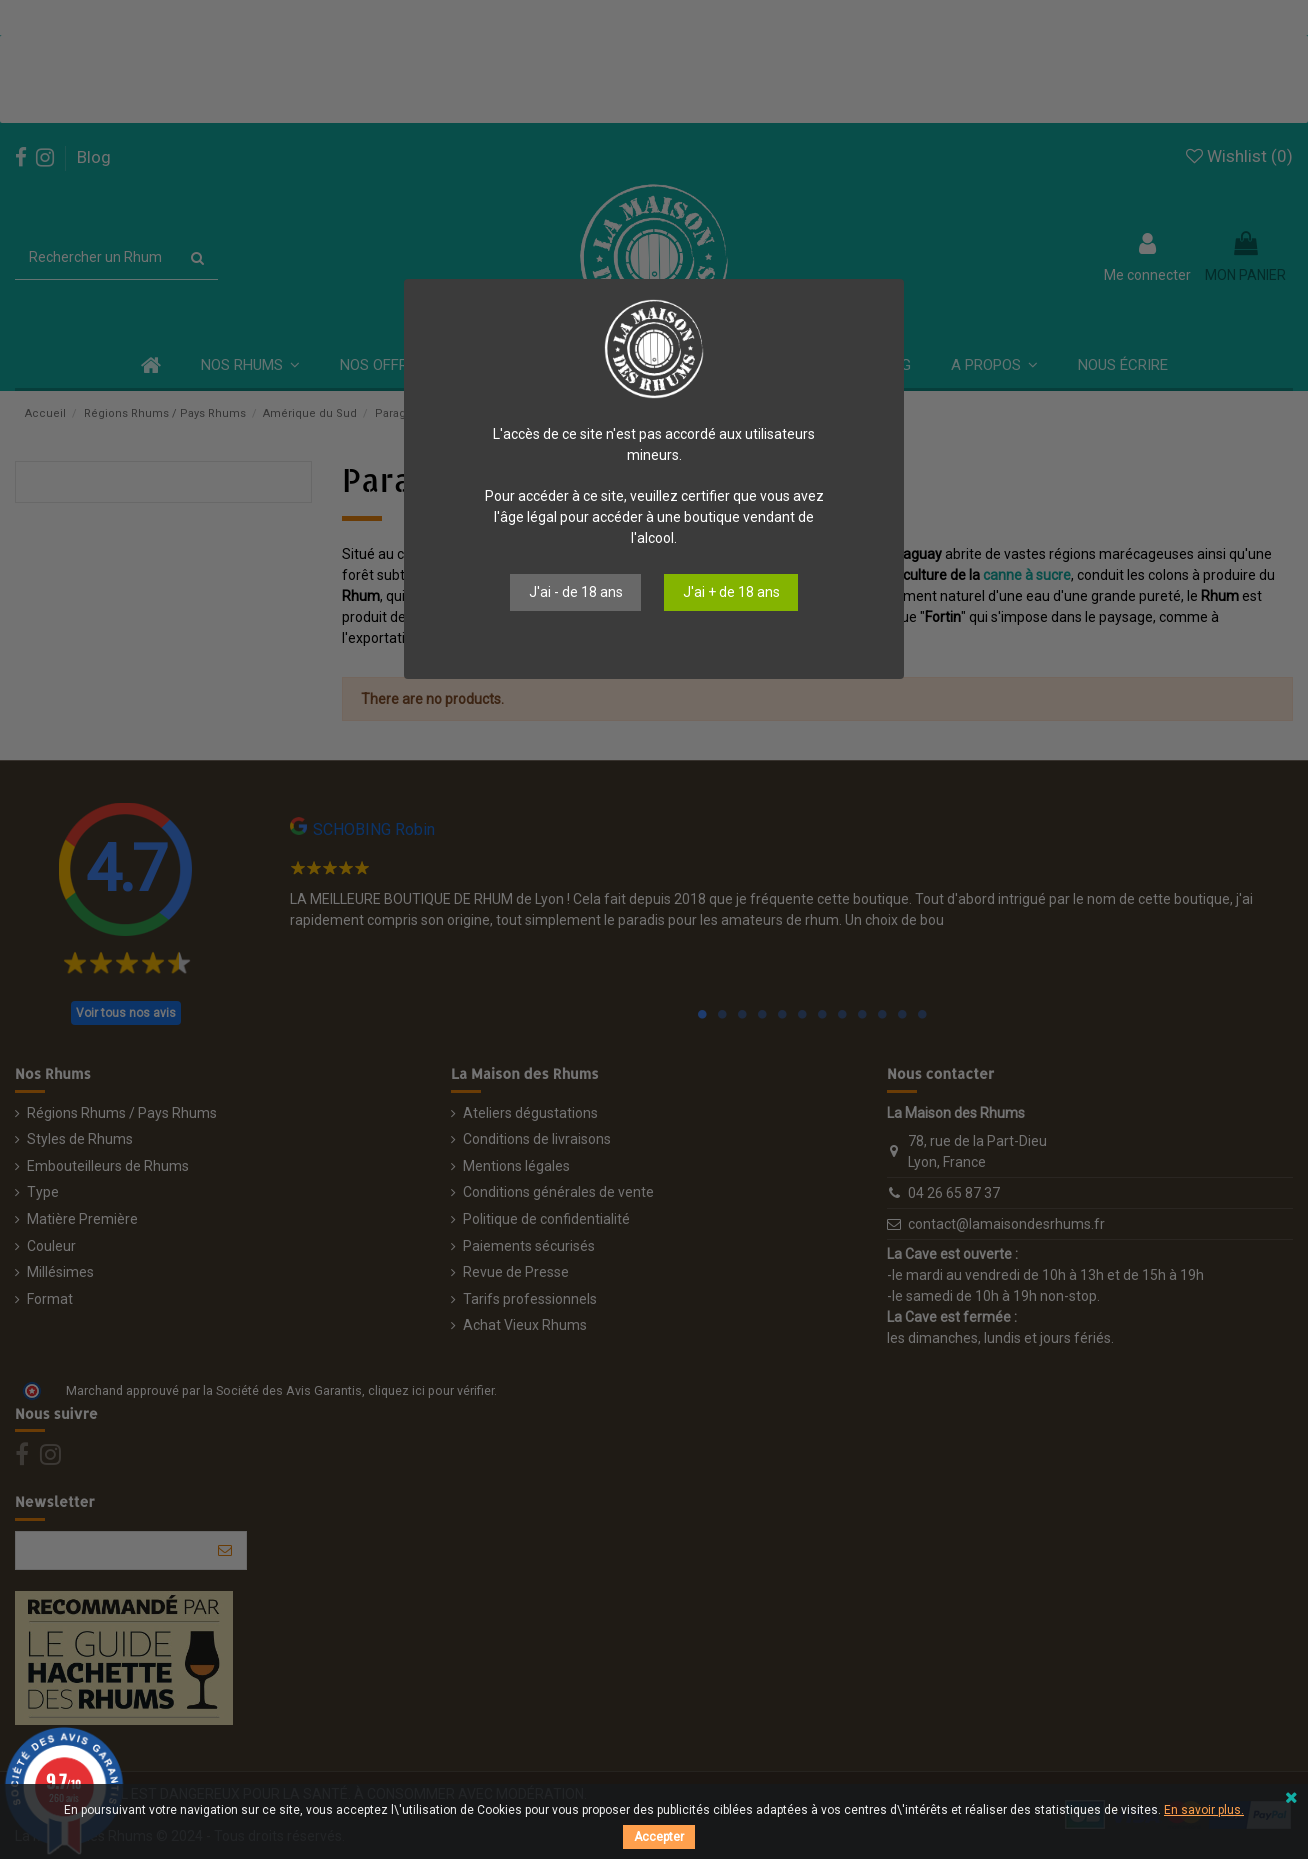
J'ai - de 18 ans (576, 592)
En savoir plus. (1204, 1810)
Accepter (659, 1837)
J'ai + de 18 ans (731, 592)
